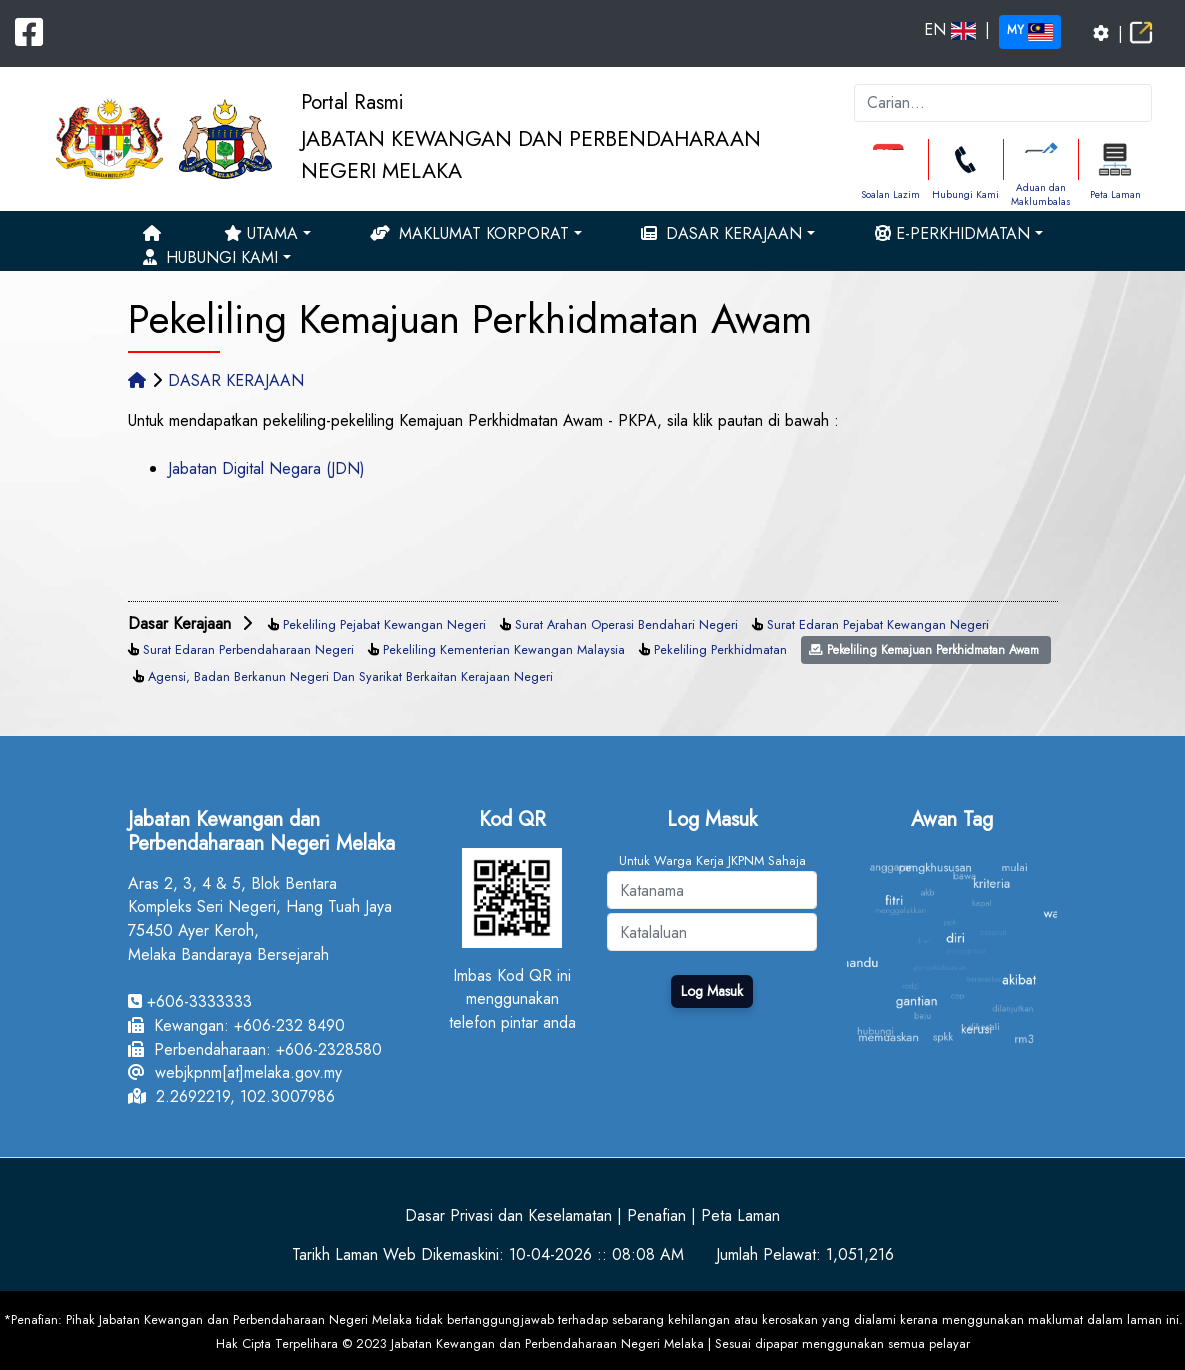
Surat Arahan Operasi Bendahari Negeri (626, 624)
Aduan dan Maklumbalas (1041, 195)
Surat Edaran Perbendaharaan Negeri (248, 649)
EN (950, 29)
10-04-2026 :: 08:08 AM (596, 1254)
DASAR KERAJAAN (236, 380)
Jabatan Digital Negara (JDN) (266, 468)
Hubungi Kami (965, 194)
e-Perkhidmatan (952, 233)
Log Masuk (712, 991)
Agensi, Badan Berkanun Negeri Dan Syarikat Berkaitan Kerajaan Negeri (350, 676)
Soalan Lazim (890, 194)
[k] (1003, 103)
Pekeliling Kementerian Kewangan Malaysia (504, 649)
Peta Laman (1115, 194)
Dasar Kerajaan (721, 233)
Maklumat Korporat (469, 233)
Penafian (656, 1215)
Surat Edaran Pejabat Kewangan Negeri (878, 624)
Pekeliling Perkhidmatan (720, 649)
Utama (261, 233)
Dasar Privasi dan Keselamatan (508, 1215)
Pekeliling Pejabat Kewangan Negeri (384, 624)
